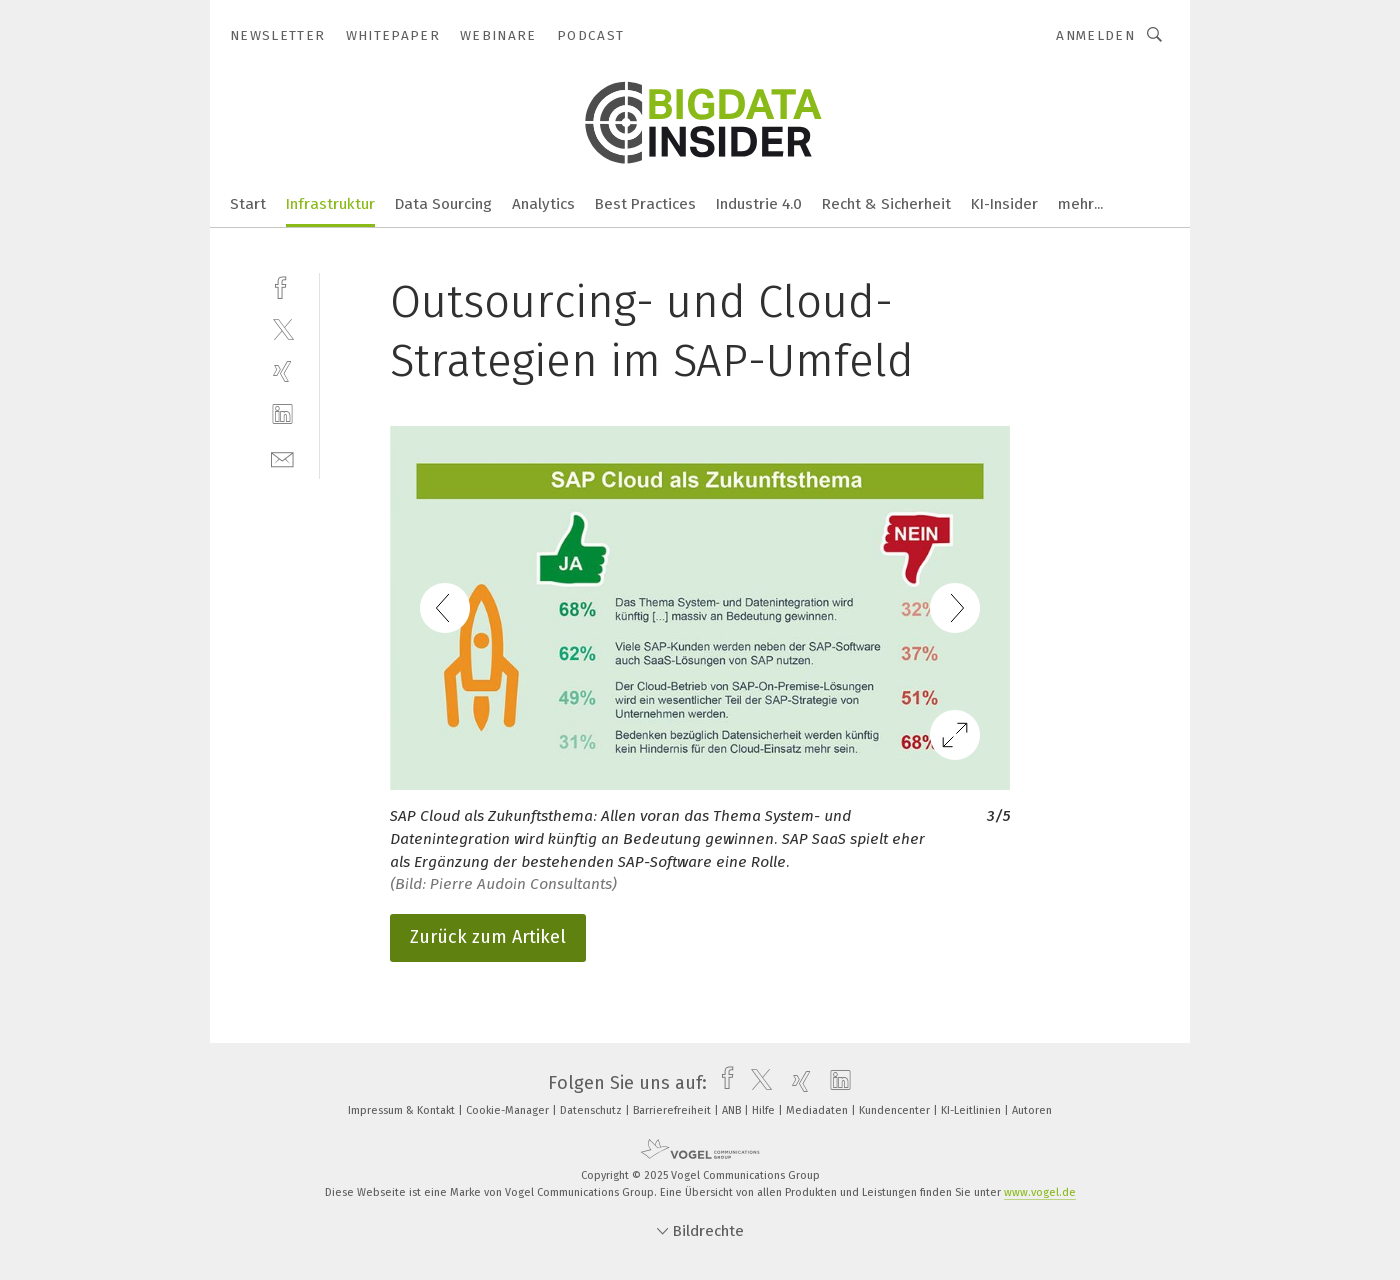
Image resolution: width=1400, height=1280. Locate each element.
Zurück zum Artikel (488, 937)
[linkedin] (282, 414)
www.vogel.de (1040, 1192)
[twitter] (282, 328)
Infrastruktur (330, 204)
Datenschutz (592, 1110)
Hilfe (765, 1110)
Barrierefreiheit (673, 1110)
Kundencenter (896, 1110)
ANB (733, 1110)
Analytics (543, 204)
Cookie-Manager (509, 1110)
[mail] (282, 457)
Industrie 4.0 (759, 204)
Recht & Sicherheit (886, 204)
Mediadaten (818, 1110)
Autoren (1032, 1110)
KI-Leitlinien (972, 1110)
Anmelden (1095, 35)
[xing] (282, 371)
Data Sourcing (443, 204)
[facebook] (282, 285)
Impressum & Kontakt (403, 1110)
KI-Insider (1004, 204)
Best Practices (645, 204)
